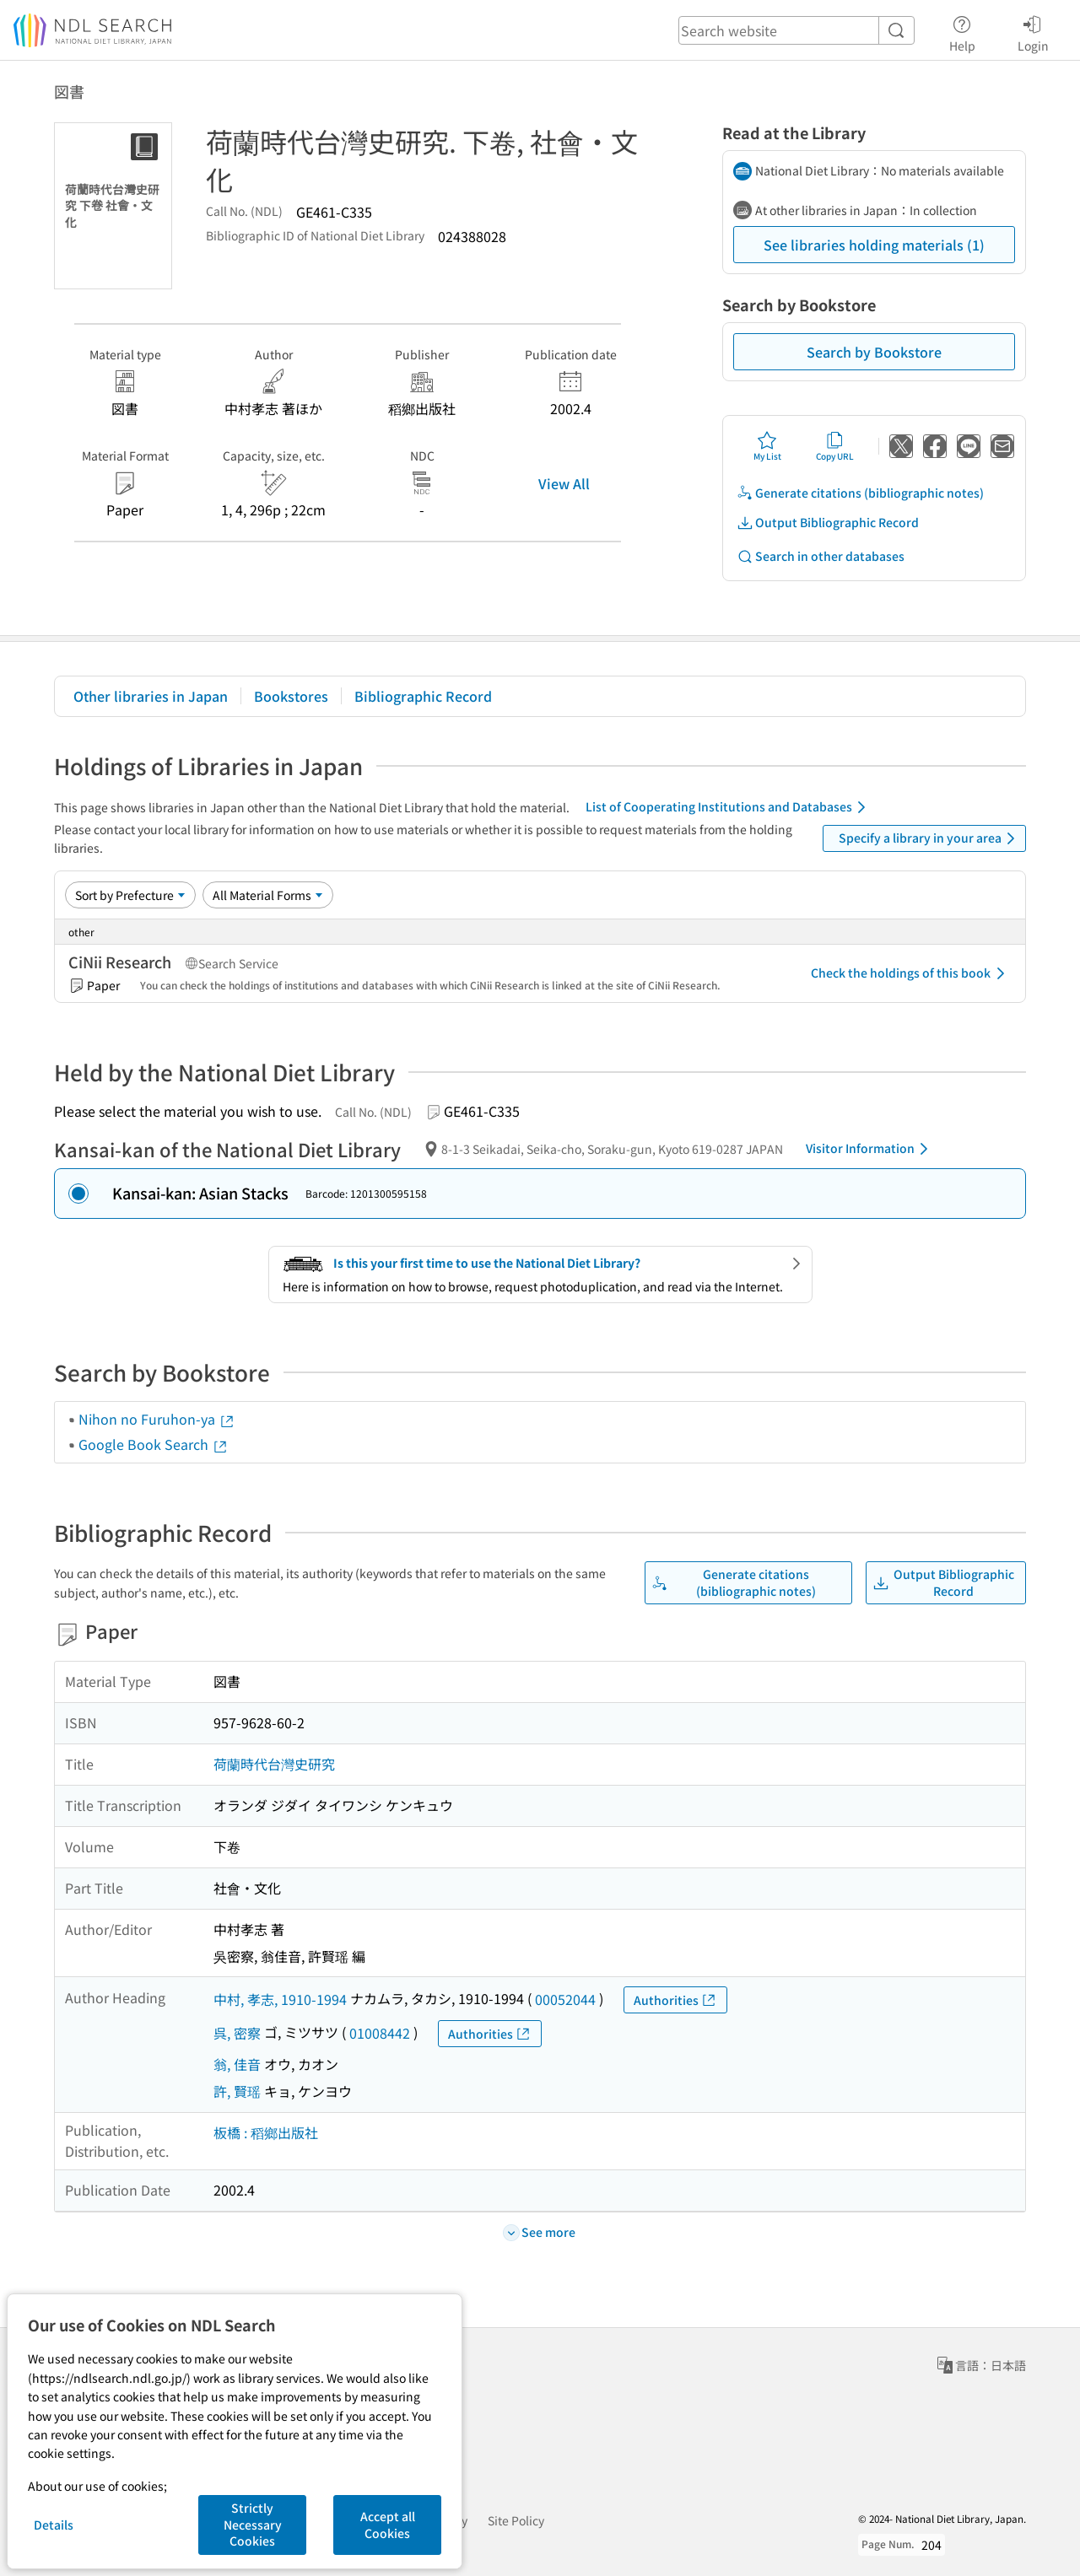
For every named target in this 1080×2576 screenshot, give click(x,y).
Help (962, 31)
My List (767, 446)
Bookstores (291, 696)
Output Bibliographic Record (828, 522)
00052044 (565, 1999)
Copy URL (835, 446)
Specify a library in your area (930, 838)
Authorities (675, 2000)
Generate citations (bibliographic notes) (860, 493)
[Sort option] (130, 894)
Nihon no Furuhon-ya (156, 1419)
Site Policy (516, 2520)
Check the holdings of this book (911, 973)
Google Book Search (153, 1444)
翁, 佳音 (237, 2064)
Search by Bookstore (874, 352)
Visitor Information (870, 1149)
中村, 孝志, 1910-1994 (280, 1999)
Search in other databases (820, 556)
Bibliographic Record (423, 696)
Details (53, 2524)
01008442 (379, 2033)
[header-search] (796, 30)
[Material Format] (267, 894)
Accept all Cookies (387, 2524)
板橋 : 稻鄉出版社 (265, 2132)
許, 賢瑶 (237, 2091)
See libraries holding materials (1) (874, 244)
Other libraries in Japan (150, 696)
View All (564, 483)
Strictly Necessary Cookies (253, 2524)
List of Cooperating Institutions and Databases (729, 807)
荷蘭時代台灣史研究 (274, 1764)
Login (1033, 31)
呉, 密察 (237, 2033)
